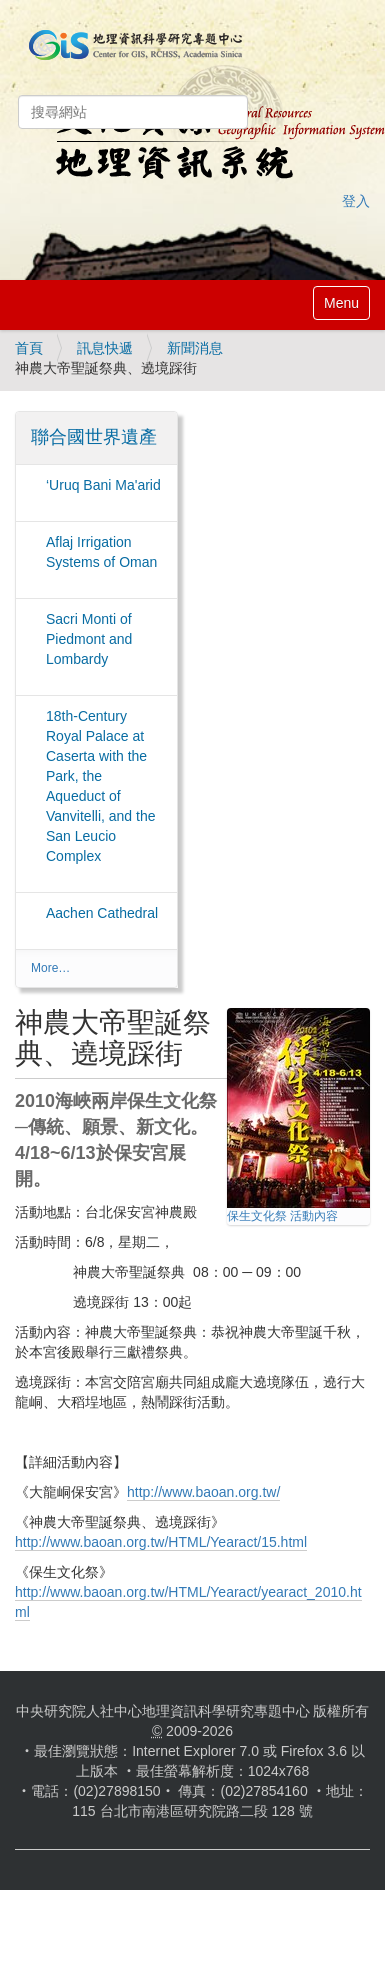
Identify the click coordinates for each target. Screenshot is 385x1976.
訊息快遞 (105, 348)
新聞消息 (195, 348)
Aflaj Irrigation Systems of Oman (101, 552)
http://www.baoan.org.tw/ (203, 1492)
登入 (356, 201)
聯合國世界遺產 (94, 437)
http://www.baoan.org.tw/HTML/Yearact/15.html (161, 1542)
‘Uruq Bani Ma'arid (103, 485)
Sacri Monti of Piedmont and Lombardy (89, 639)
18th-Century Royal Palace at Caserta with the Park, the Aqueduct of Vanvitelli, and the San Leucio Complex (100, 786)
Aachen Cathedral (102, 913)
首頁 (29, 348)
